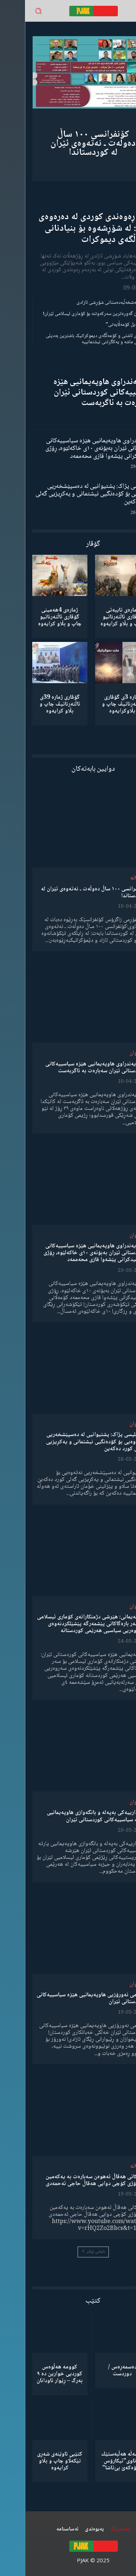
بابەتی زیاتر (68, 2252)
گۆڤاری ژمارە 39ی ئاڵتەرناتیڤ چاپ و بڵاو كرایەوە (35, 704)
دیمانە (112, 878)
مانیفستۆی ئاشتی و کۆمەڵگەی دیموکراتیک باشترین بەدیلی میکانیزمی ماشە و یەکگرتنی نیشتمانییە (75, 339)
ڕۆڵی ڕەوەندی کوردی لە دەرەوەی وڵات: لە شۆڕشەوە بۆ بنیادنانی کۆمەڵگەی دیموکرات (71, 228)
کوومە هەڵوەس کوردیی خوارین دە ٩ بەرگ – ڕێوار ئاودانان (35, 2374)
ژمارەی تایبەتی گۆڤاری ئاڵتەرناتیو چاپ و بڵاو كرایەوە (97, 617)
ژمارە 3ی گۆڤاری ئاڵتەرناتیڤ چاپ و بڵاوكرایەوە (97, 704)
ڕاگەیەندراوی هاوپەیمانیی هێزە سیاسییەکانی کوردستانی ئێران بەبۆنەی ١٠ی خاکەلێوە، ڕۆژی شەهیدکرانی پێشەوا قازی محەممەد (74, 448)
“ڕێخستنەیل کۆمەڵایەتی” (105, 324)
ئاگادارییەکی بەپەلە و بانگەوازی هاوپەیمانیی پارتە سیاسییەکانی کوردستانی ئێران (71, 1816)
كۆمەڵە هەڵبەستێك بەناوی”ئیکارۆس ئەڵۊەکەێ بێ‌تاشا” (97, 2461)
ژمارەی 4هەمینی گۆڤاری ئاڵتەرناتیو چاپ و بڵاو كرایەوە (35, 617)
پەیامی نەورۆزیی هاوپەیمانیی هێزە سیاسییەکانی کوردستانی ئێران (66, 1998)
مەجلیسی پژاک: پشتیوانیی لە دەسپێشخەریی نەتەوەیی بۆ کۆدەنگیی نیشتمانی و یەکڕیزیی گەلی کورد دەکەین (70, 494)
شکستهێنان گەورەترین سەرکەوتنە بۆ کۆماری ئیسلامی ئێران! (73, 314)
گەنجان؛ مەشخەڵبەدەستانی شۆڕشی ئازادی (90, 302)
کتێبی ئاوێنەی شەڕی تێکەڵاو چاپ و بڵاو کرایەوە (34, 2461)
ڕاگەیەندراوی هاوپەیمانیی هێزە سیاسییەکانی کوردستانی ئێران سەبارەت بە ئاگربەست (78, 392)
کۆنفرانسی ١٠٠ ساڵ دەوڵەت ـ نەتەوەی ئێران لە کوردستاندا (68, 144)
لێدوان (111, 1053)
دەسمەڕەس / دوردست (97, 2370)
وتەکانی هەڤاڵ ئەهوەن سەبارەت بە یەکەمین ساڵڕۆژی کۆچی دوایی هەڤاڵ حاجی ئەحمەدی (70, 2180)
